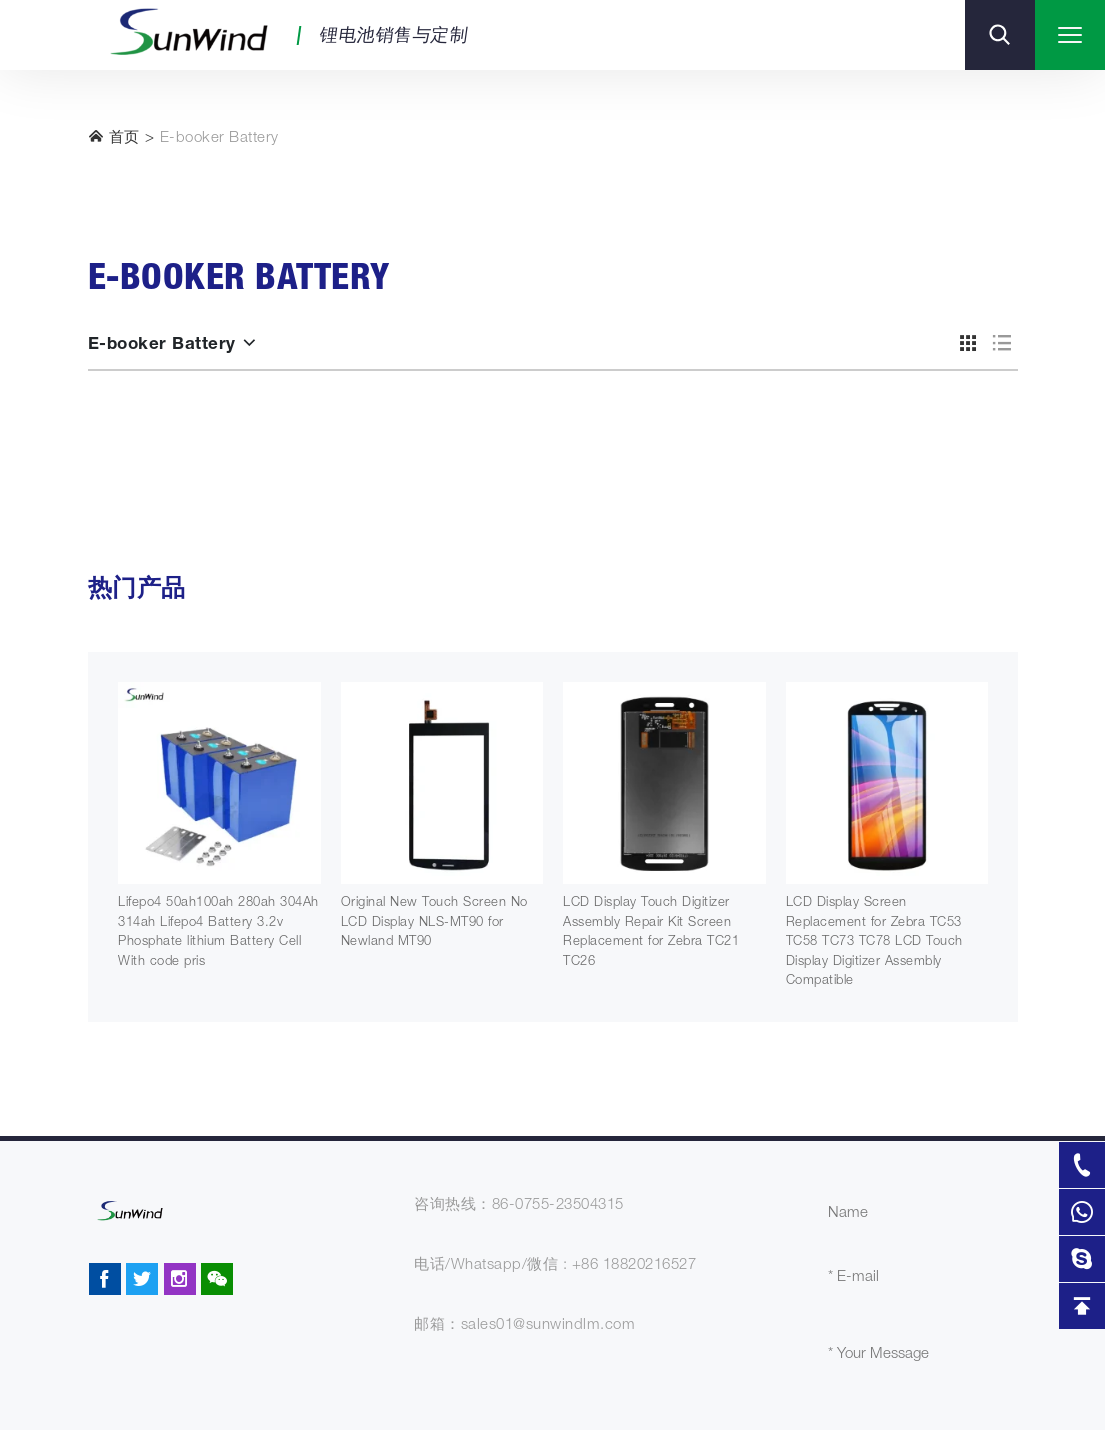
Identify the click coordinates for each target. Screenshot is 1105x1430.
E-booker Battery (219, 138)
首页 (114, 137)
